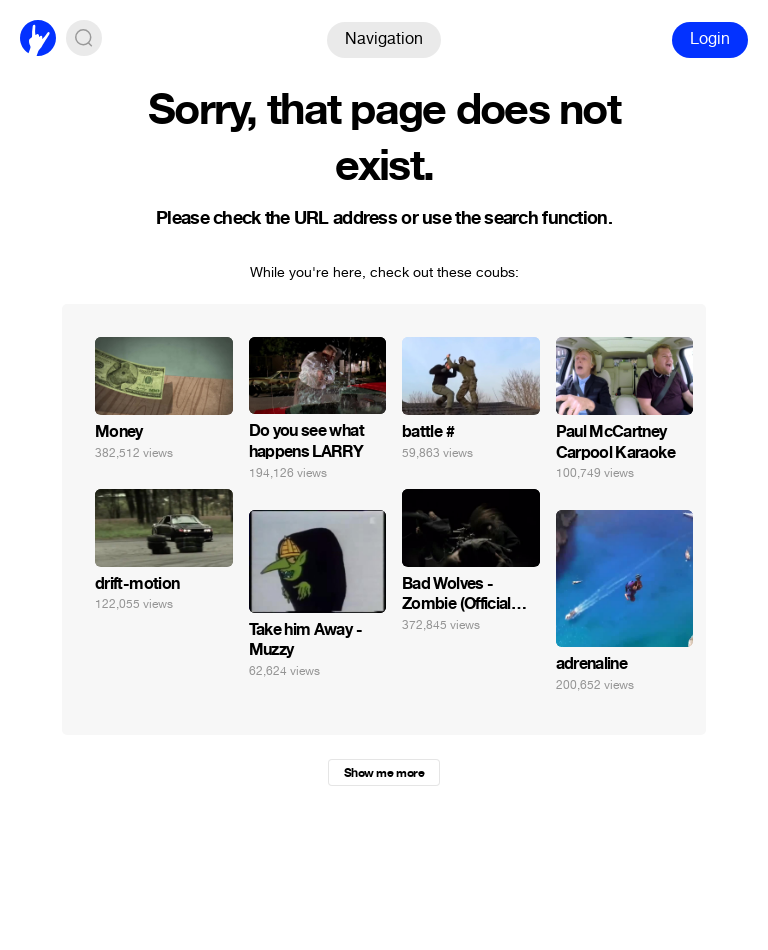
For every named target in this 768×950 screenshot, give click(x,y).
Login (710, 38)
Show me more (384, 773)
